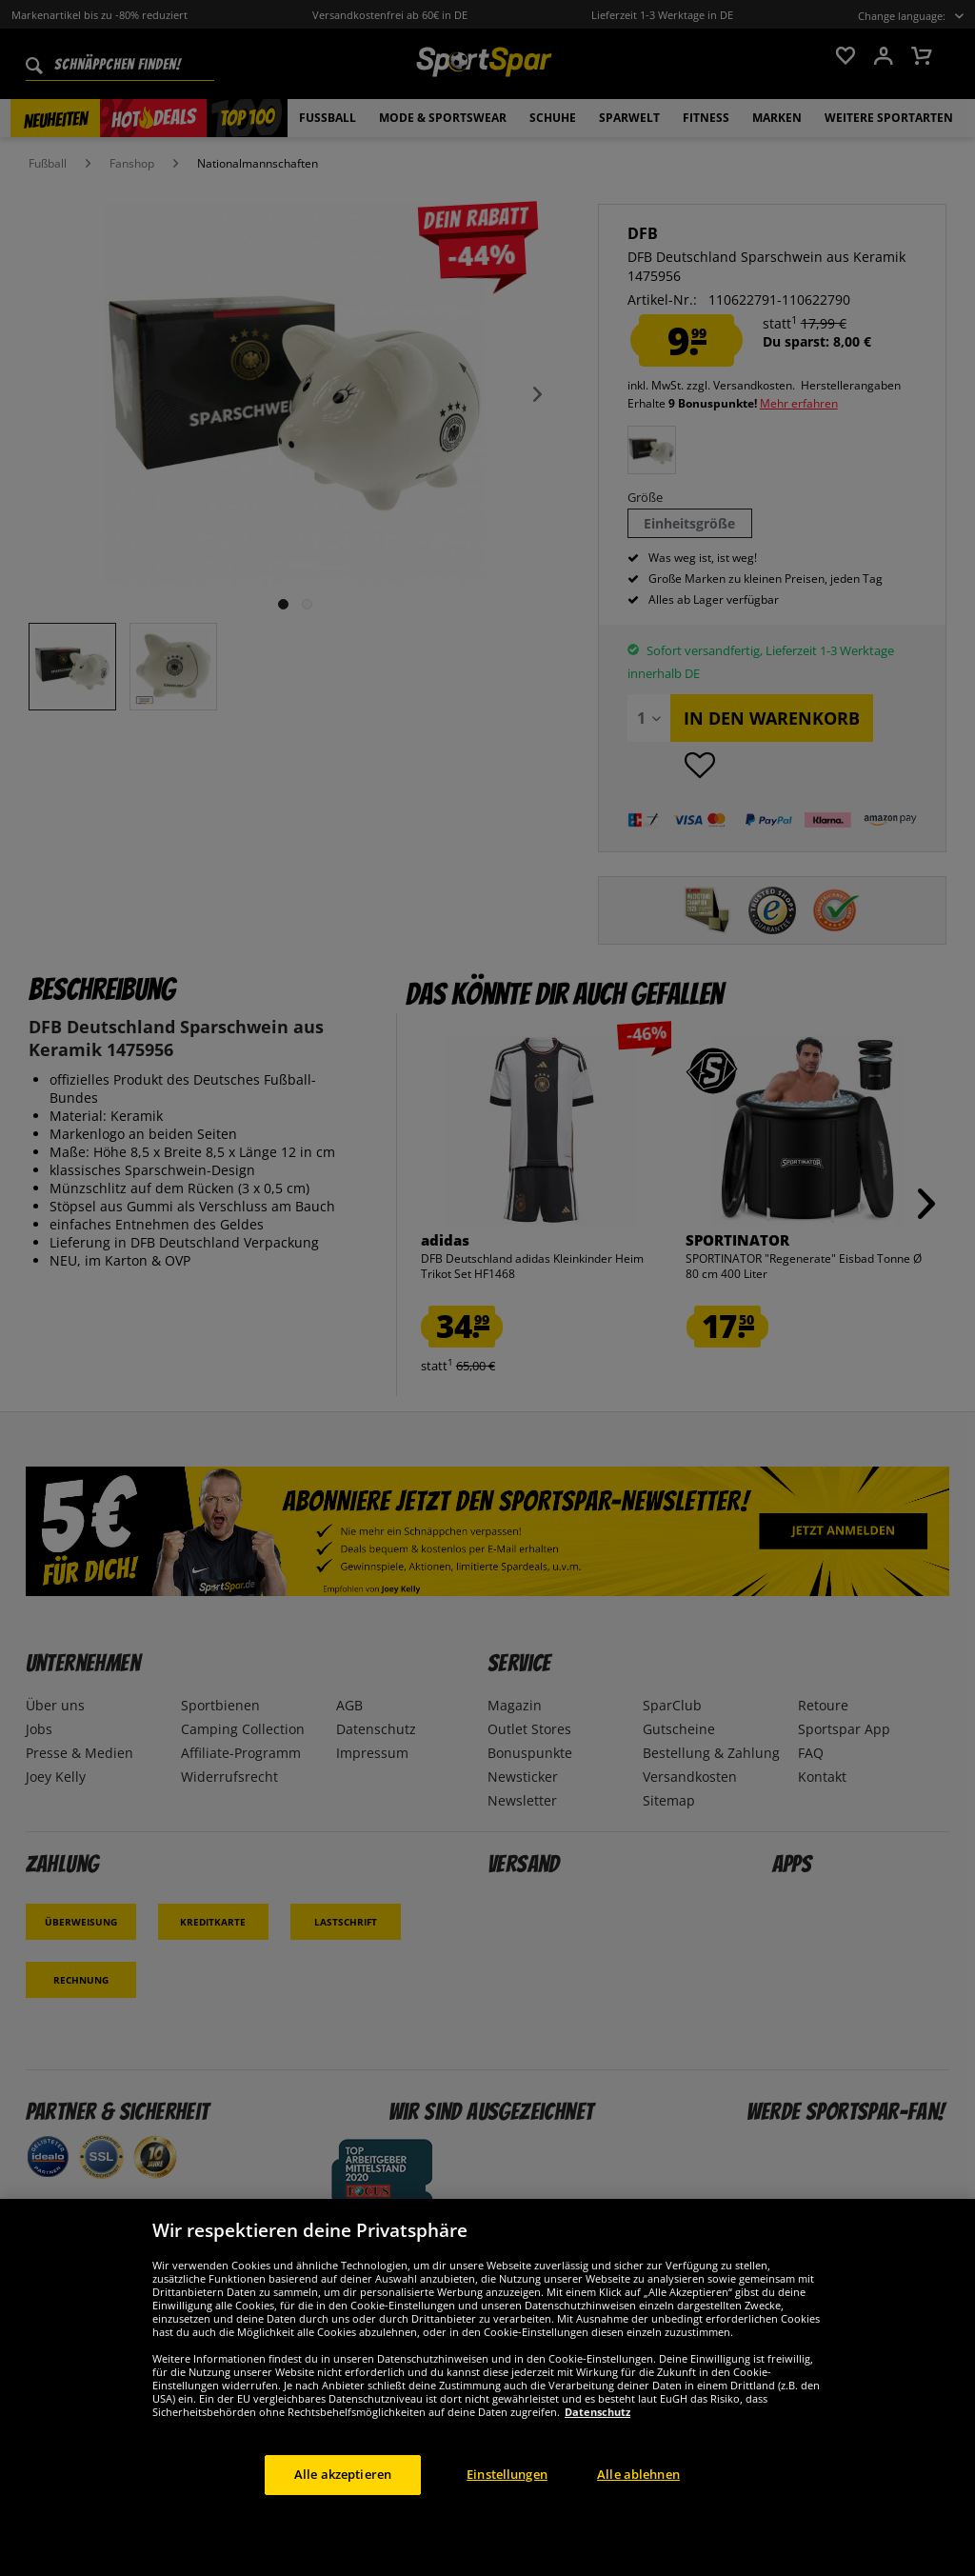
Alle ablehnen (638, 2514)
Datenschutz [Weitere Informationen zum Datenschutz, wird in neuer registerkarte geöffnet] (597, 2452)
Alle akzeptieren (342, 2514)
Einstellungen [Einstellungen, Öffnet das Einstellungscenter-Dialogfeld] (507, 2514)
